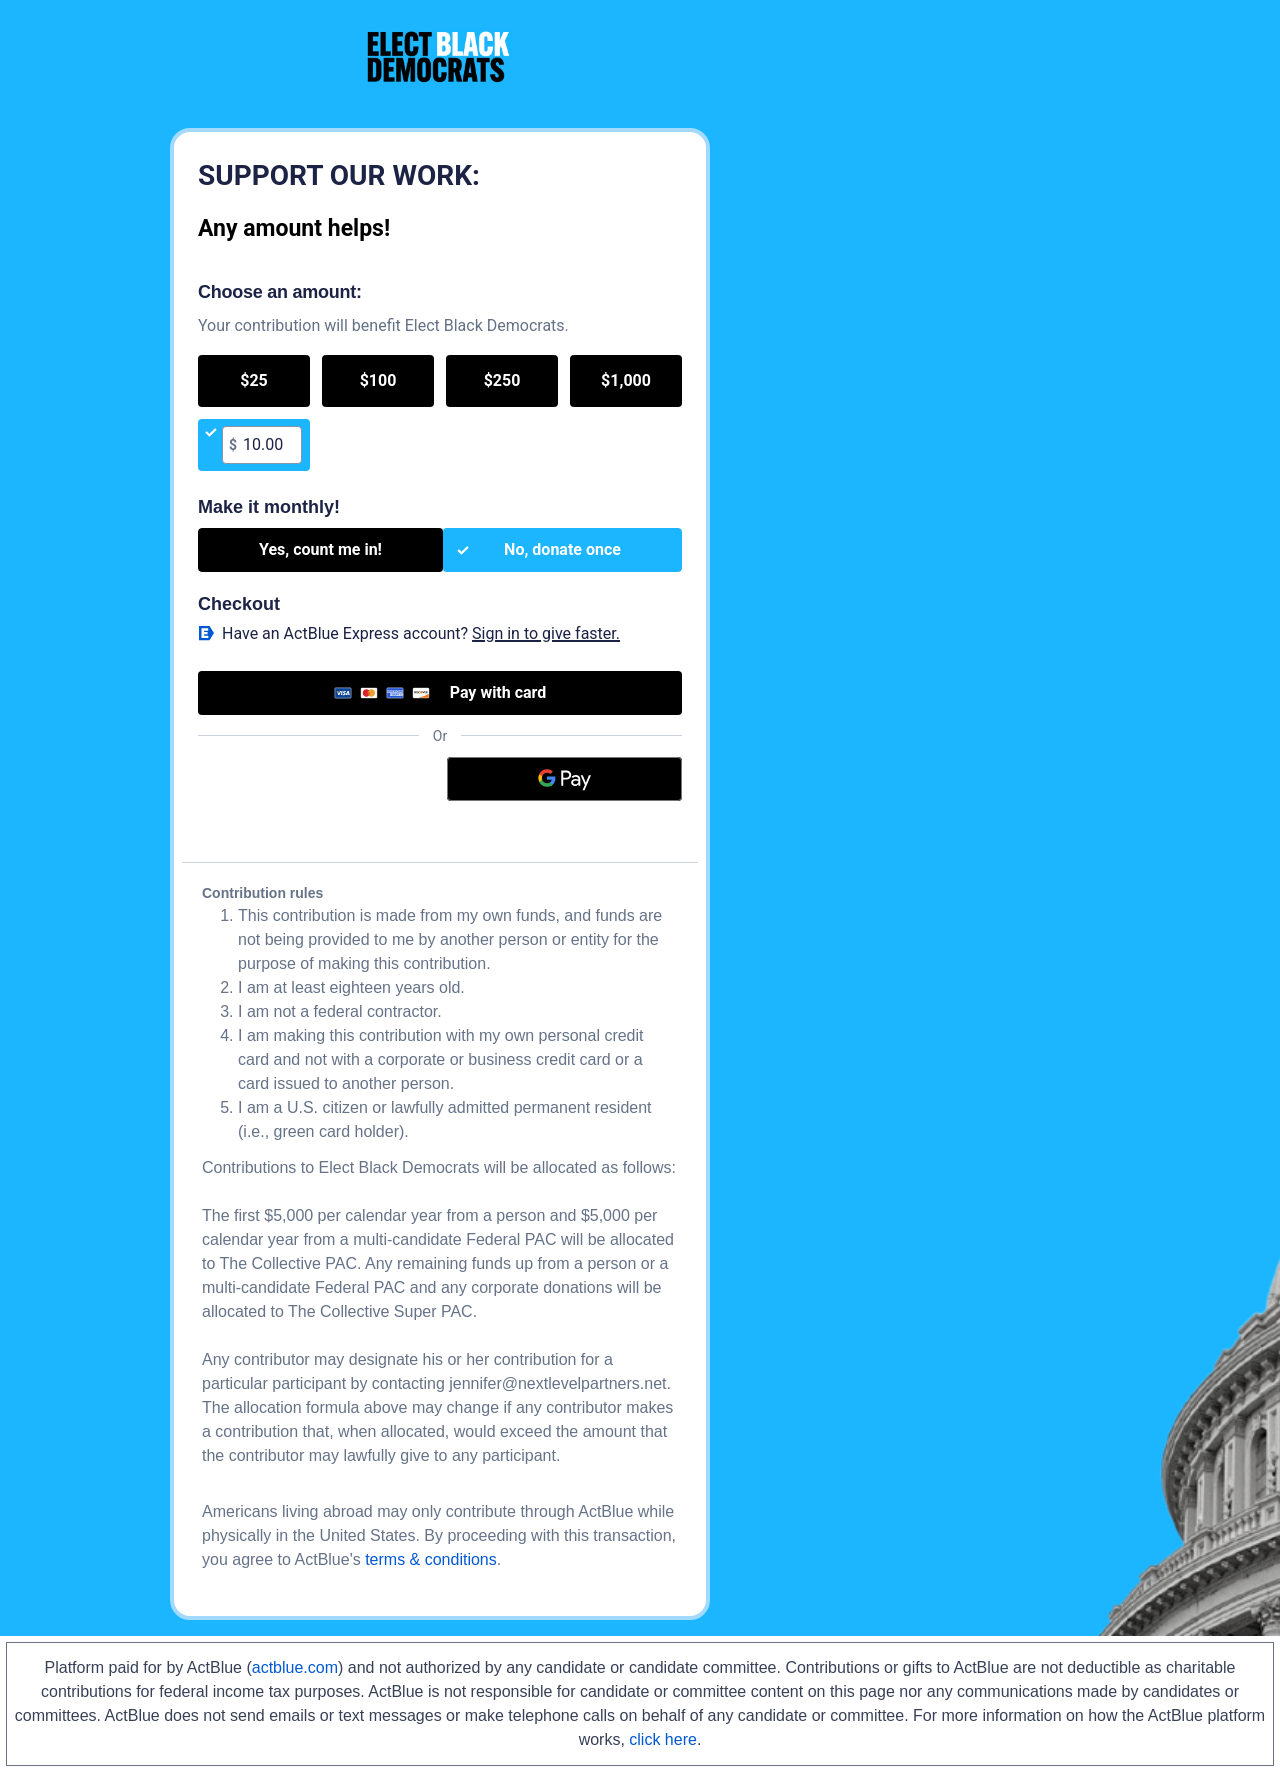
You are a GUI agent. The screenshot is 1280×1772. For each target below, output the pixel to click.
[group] (440, 413)
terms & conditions (431, 1559)
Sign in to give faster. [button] (546, 633)
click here (663, 1739)
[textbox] (269, 445)
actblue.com (295, 1667)
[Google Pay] (565, 779)
